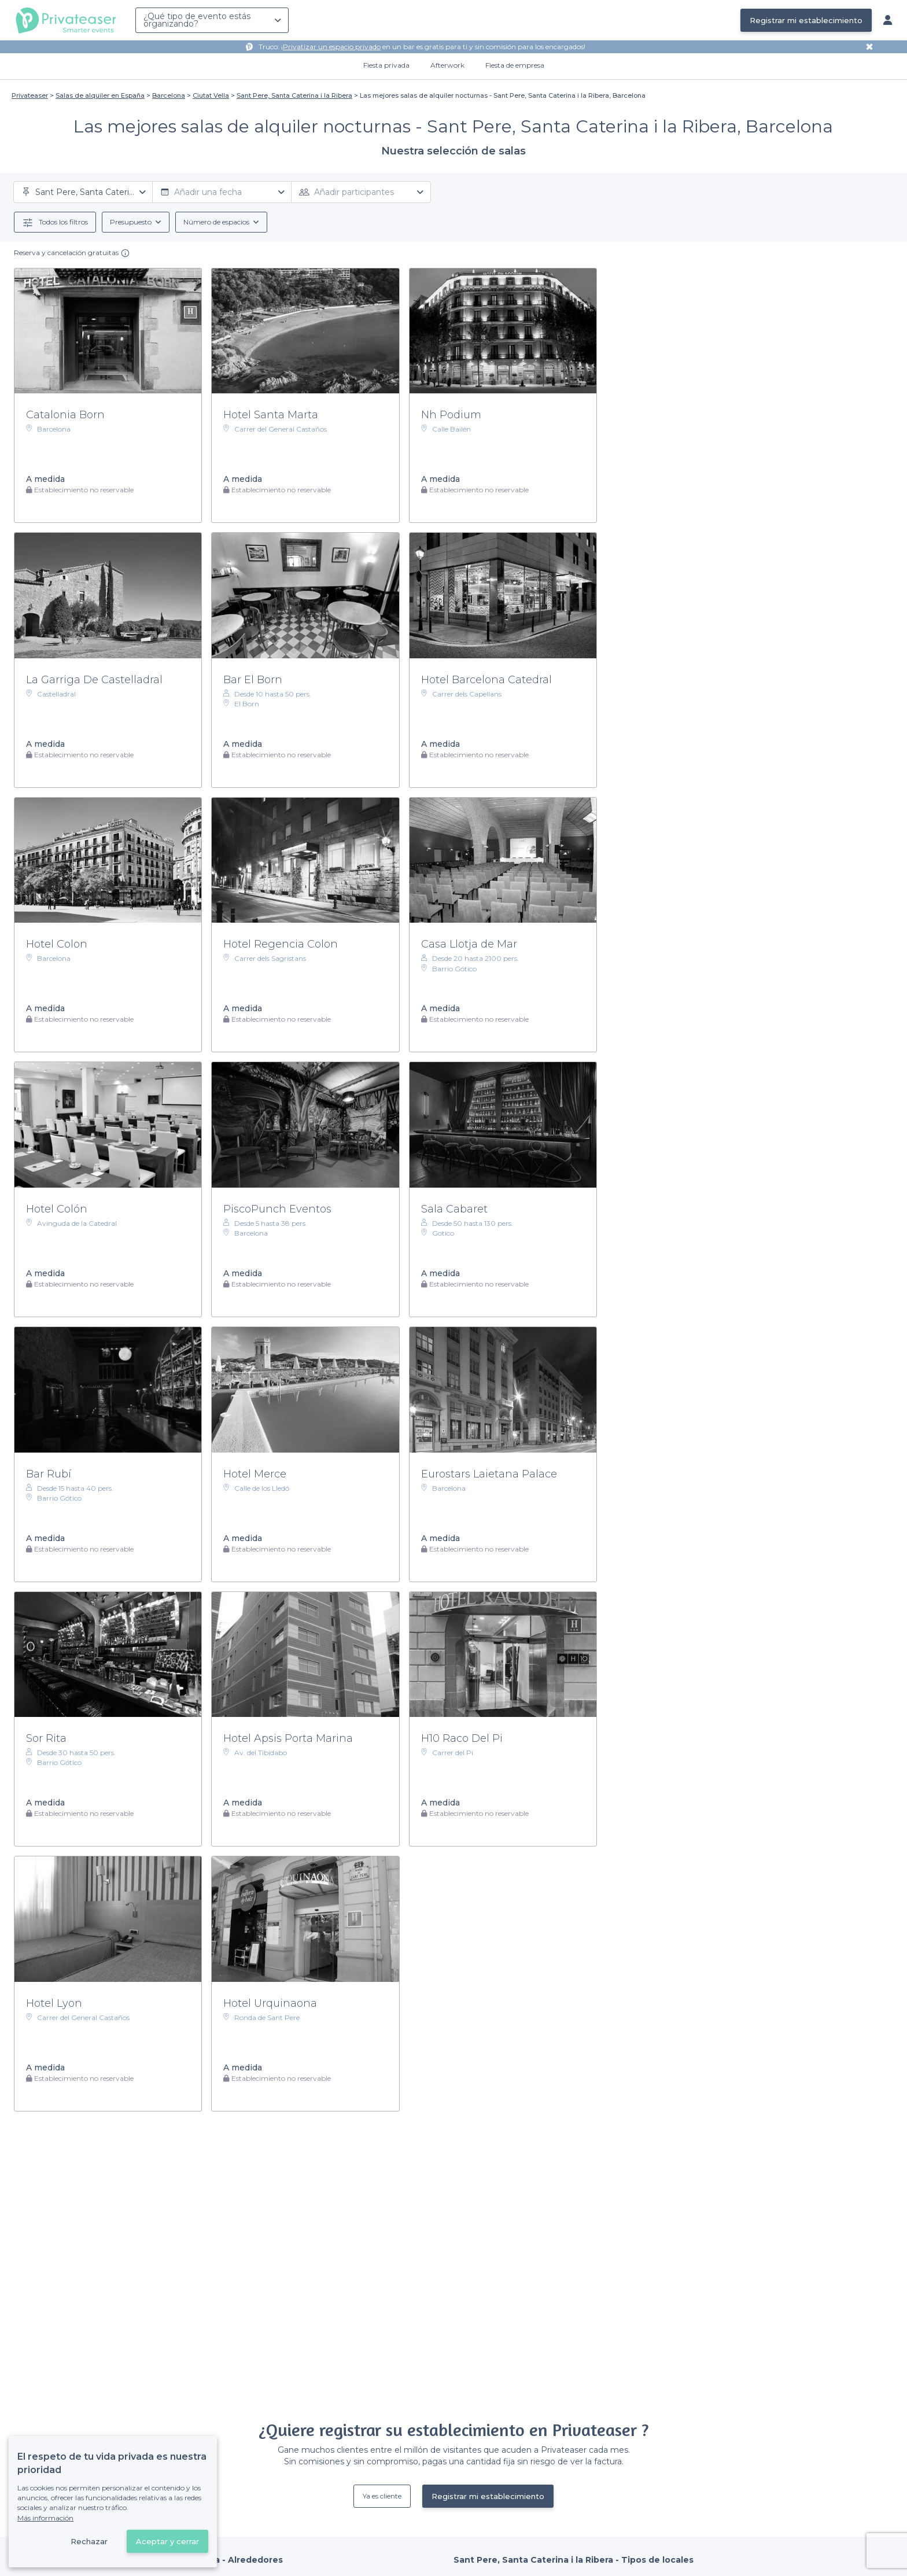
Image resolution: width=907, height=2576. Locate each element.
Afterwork (447, 65)
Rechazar (89, 2541)
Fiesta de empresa (514, 65)
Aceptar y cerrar (167, 2541)
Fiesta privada (386, 65)
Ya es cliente (382, 2496)
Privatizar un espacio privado (332, 46)
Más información (45, 2518)
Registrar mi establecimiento (806, 20)
